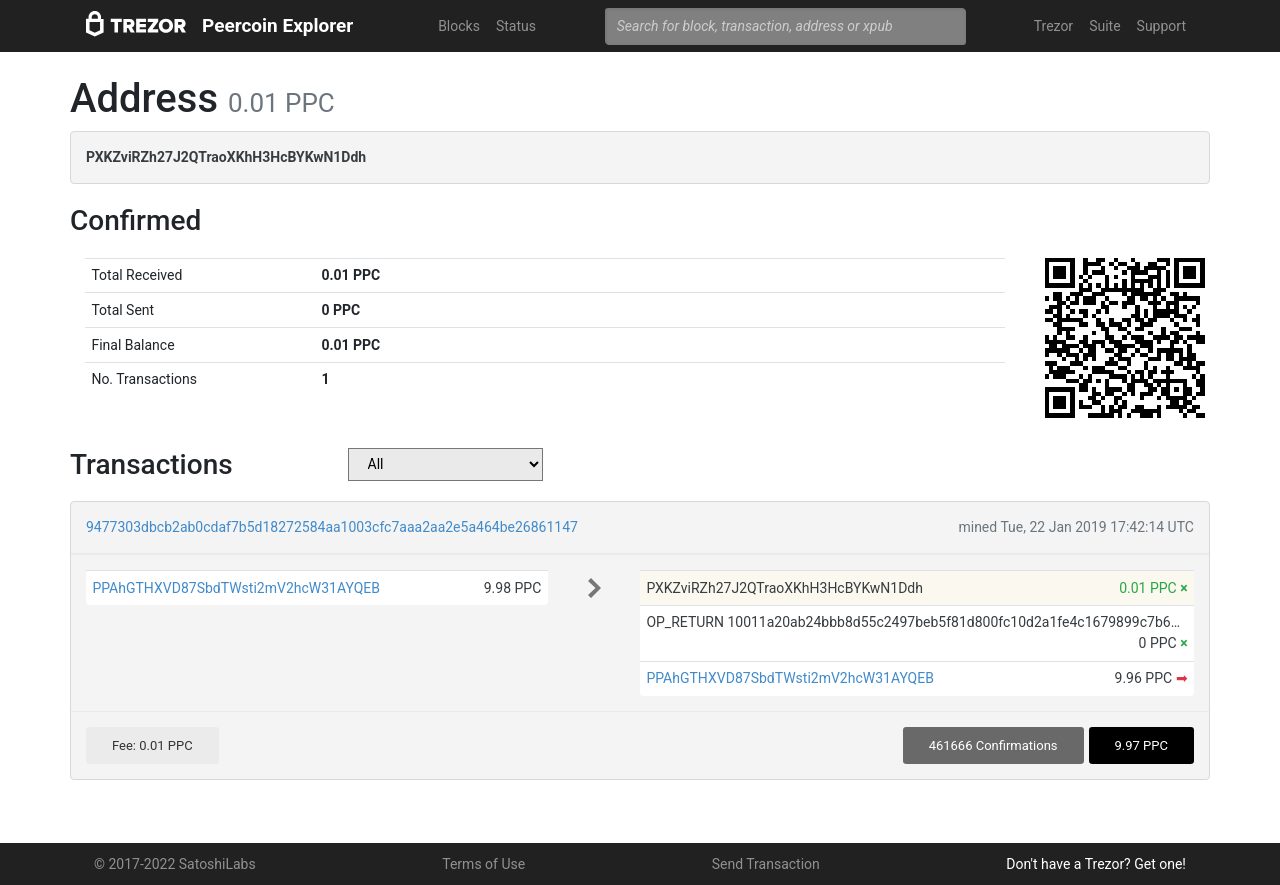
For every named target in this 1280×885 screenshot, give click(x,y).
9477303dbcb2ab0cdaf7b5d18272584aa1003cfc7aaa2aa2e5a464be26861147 (332, 527)
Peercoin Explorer (277, 25)
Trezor (1053, 26)
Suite (1104, 26)
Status (516, 26)
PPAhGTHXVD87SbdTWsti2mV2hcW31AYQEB (236, 588)
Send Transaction (766, 864)
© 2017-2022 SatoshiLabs (175, 864)
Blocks (459, 26)
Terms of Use (483, 864)
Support (1161, 26)
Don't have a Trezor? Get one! (1096, 864)
